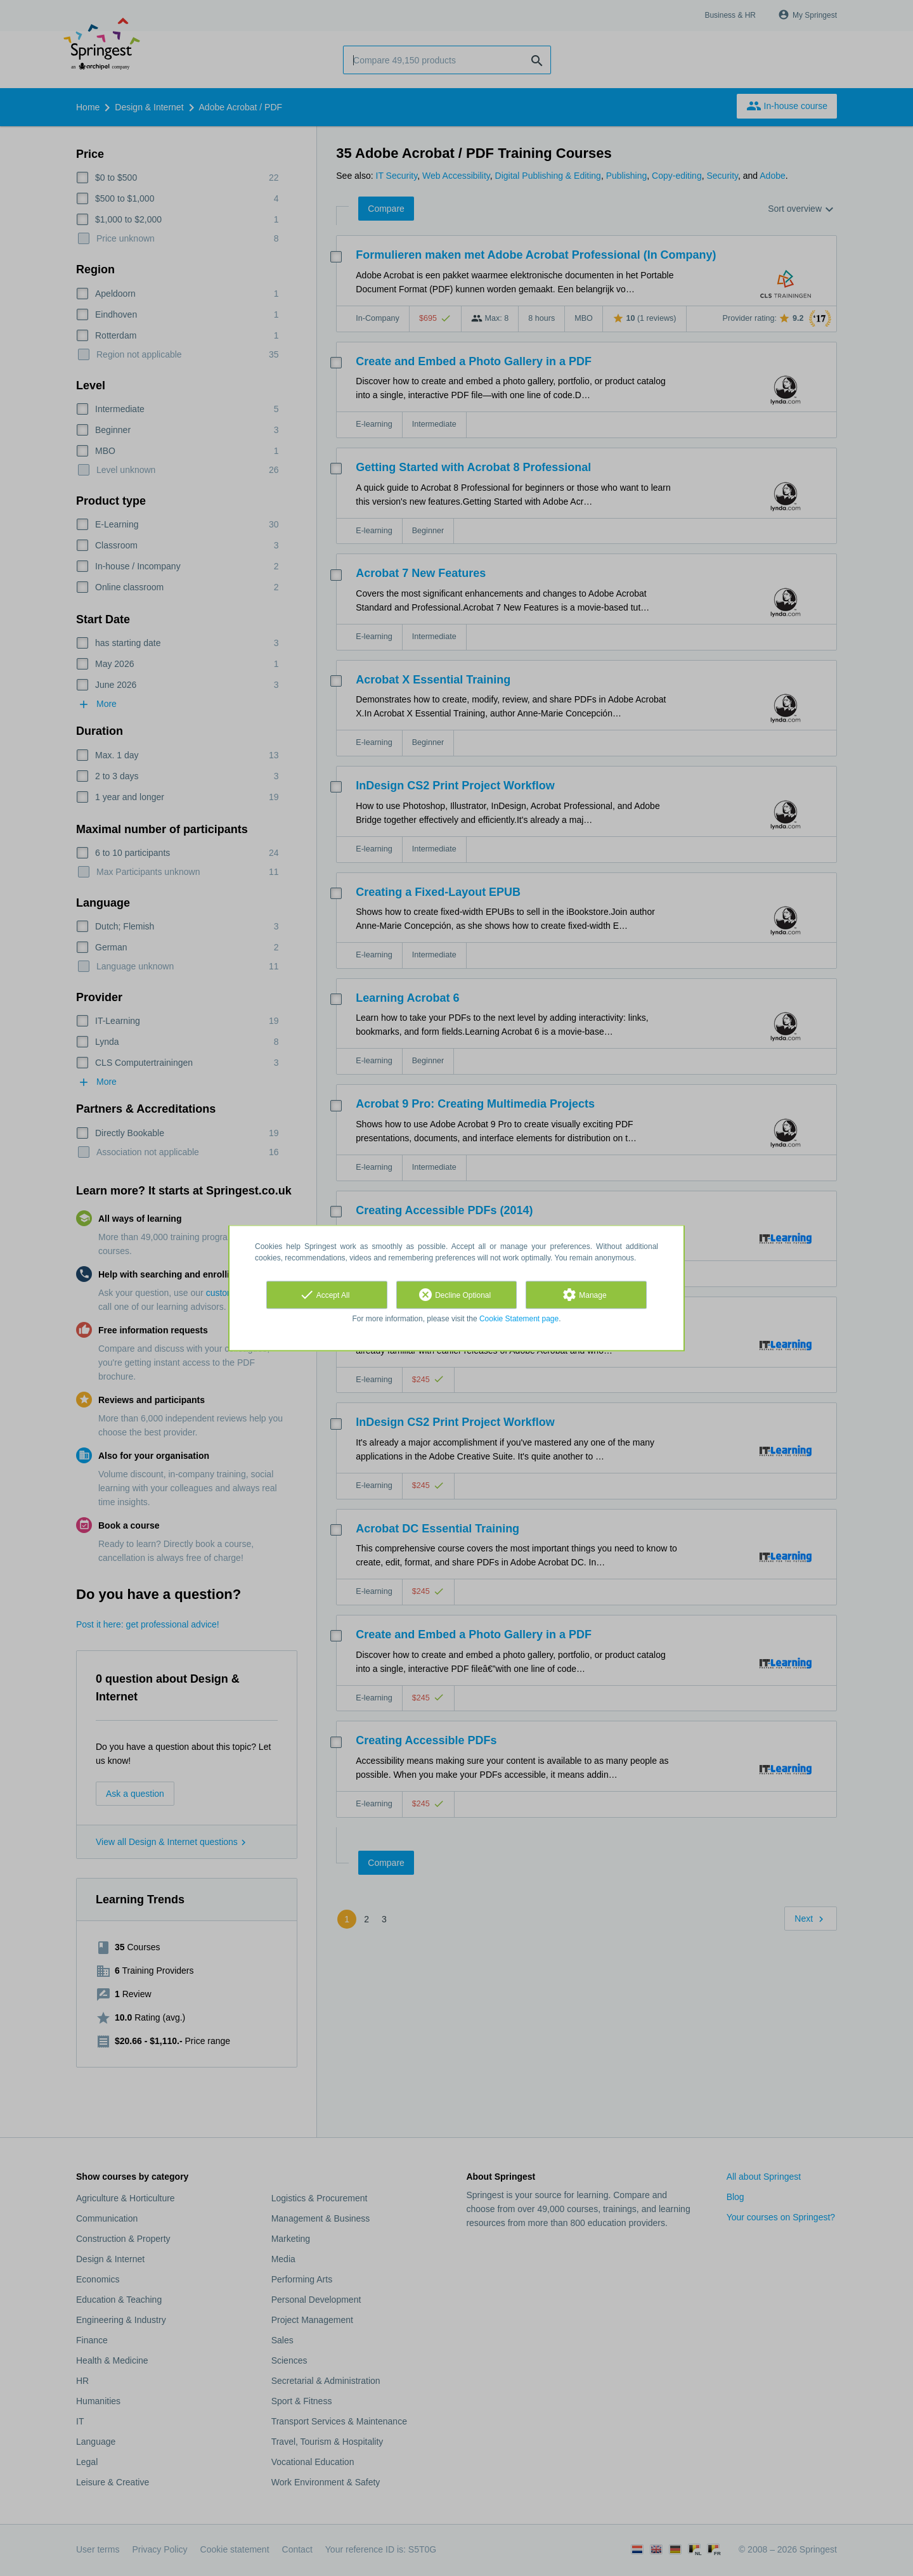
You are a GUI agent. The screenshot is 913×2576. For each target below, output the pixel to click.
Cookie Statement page (519, 1318)
